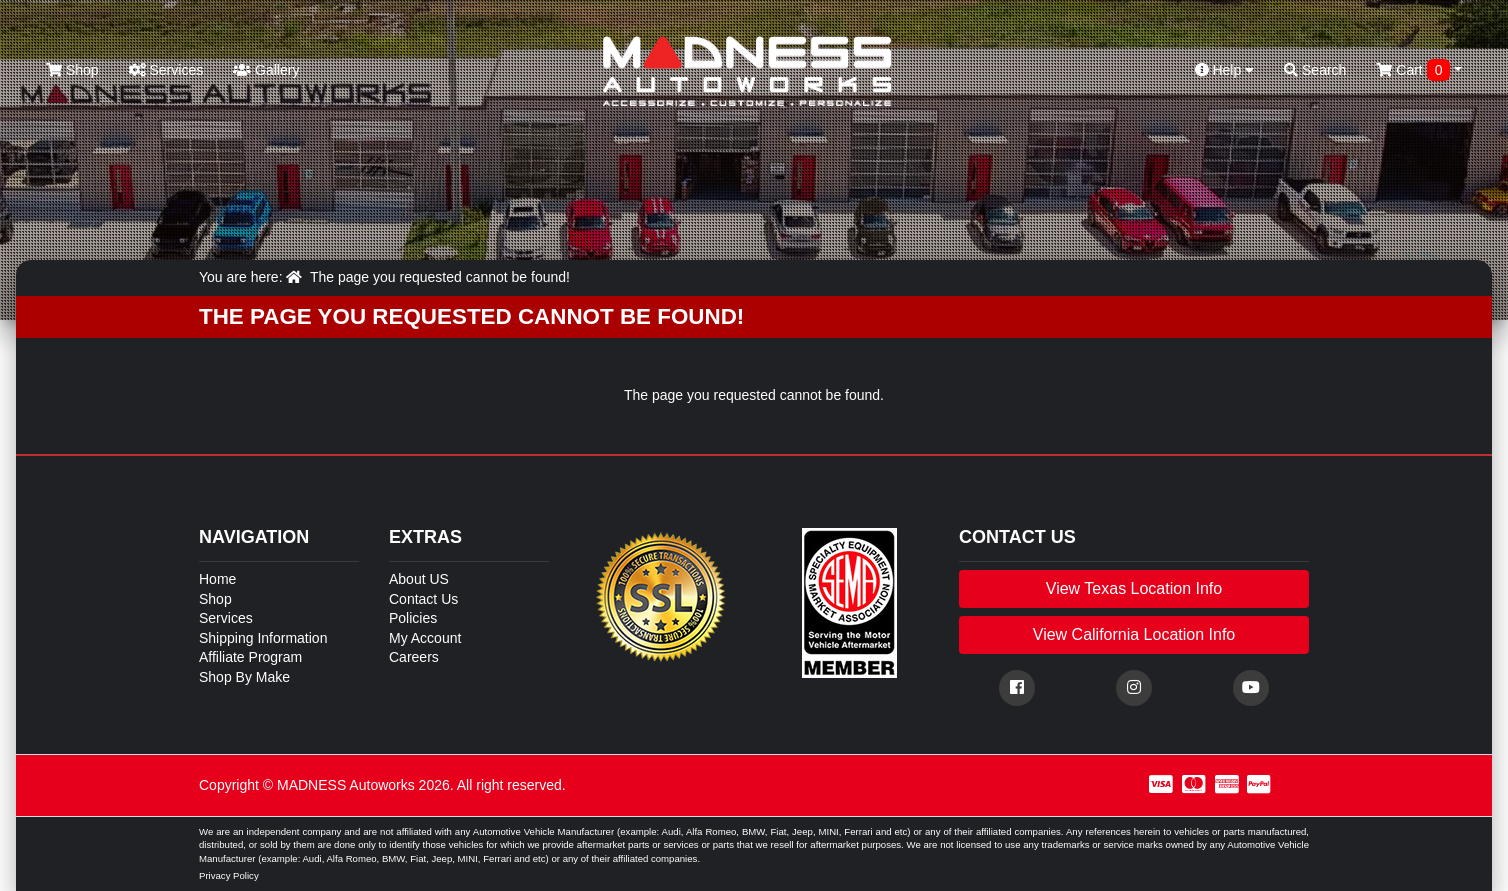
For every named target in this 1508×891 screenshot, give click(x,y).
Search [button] (1315, 70)
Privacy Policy (229, 875)
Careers (414, 657)
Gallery (266, 70)
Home (217, 579)
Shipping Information (263, 638)
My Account (425, 638)
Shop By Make (244, 677)
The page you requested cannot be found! (440, 277)
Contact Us (423, 599)
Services (166, 70)
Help (1225, 70)
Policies (413, 618)
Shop (72, 70)
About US (419, 579)
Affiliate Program (250, 657)
